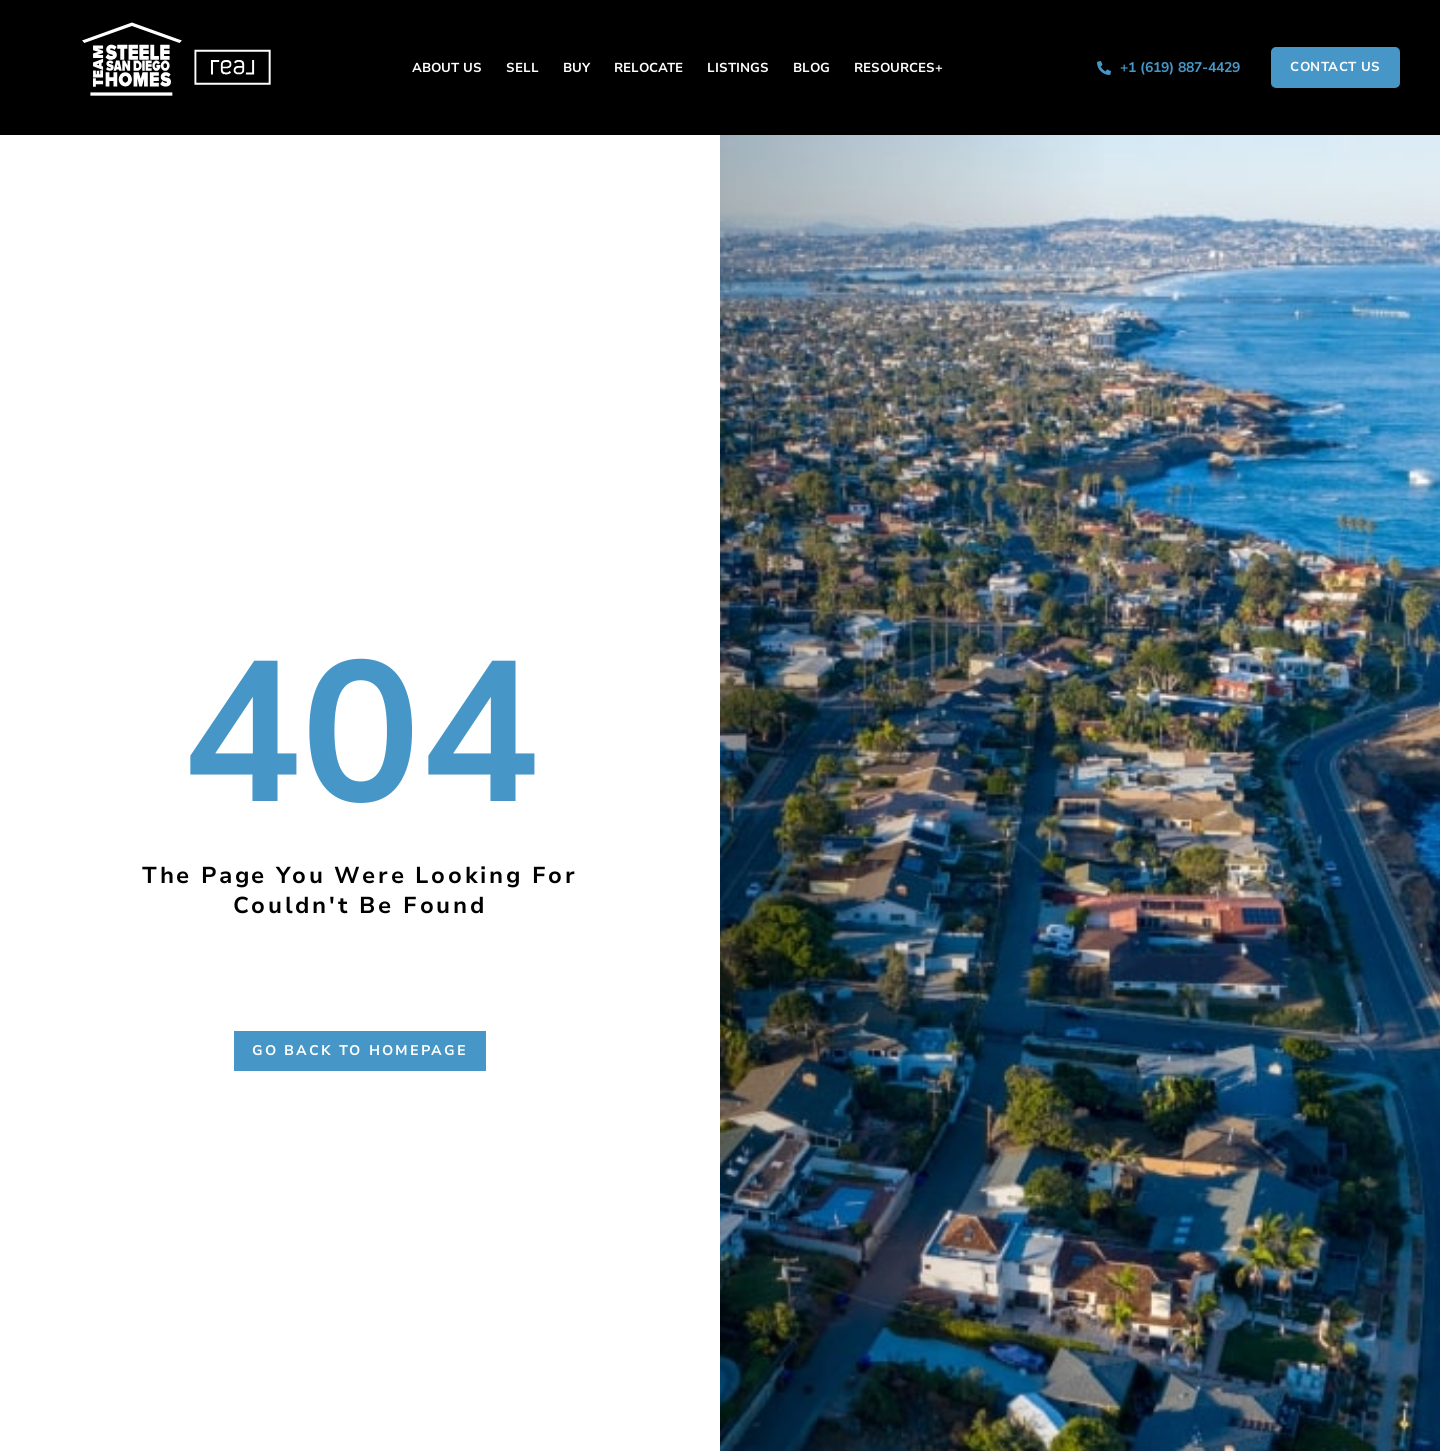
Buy (576, 68)
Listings (738, 68)
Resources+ (898, 68)
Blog (811, 68)
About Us (447, 68)
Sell (522, 68)
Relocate (648, 68)
